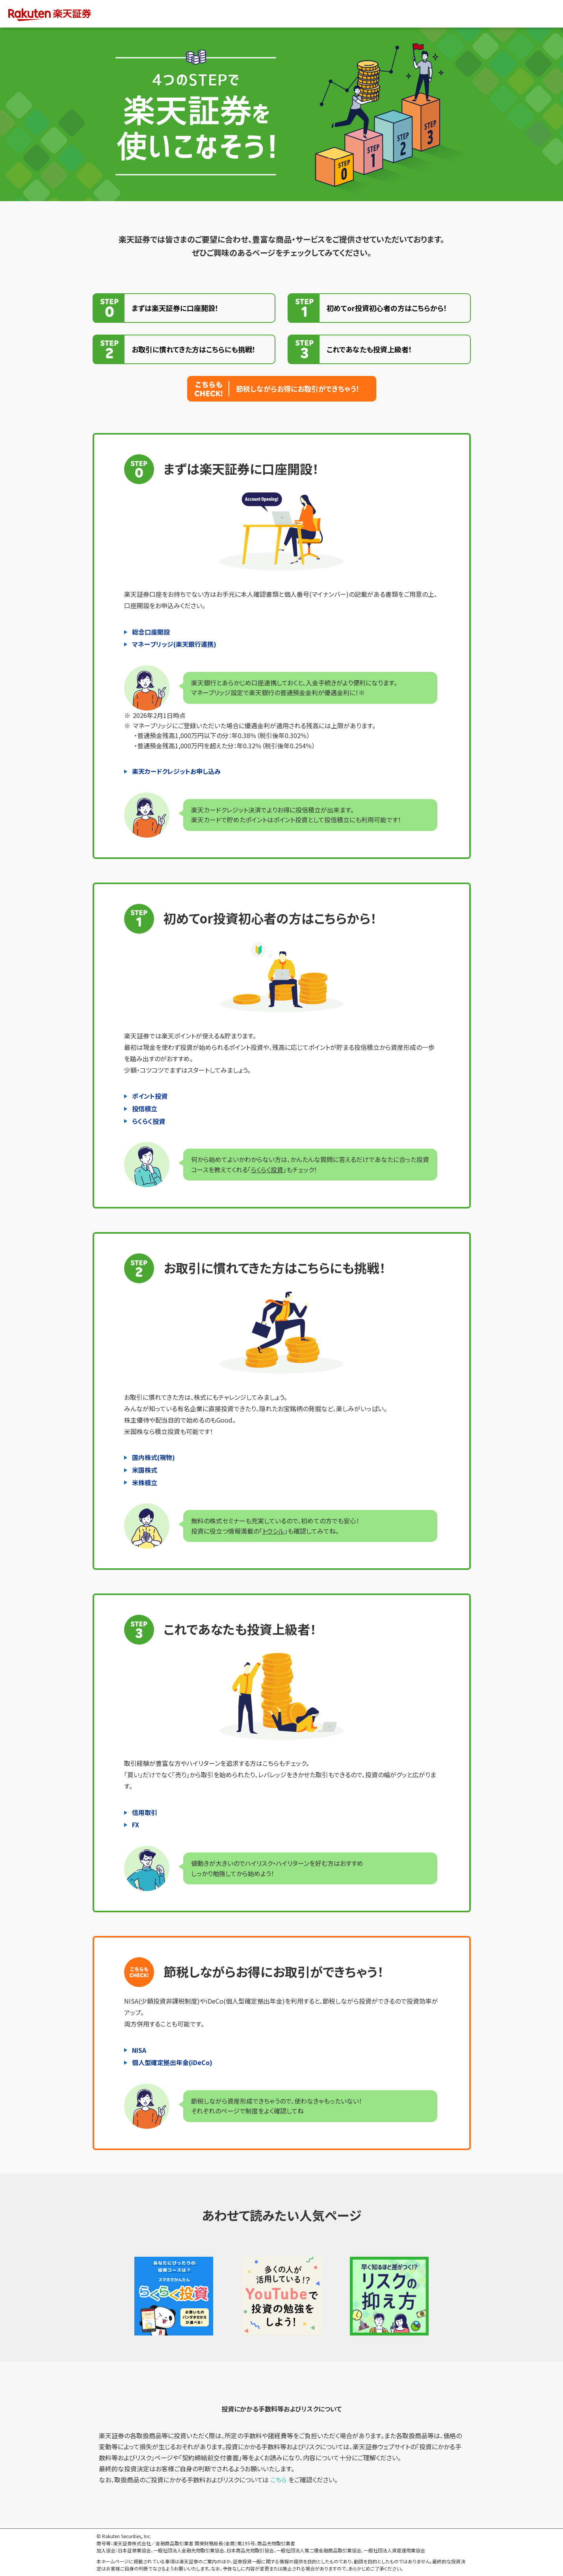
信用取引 (144, 1812)
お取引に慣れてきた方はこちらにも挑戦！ (194, 349)
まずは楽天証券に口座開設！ (175, 308)
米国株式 (144, 1470)
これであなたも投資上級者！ (369, 349)
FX (135, 1824)
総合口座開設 (151, 632)
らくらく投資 (148, 1121)
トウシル (273, 1531)
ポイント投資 (149, 1096)
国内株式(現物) (153, 1457)
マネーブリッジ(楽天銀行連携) (174, 644)
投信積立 (144, 1108)
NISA (139, 2050)
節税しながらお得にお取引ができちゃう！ (298, 388)
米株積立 (144, 1482)
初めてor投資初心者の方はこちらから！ (387, 308)
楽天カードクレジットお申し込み (176, 771)
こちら (278, 2479)
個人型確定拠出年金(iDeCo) (172, 2062)
